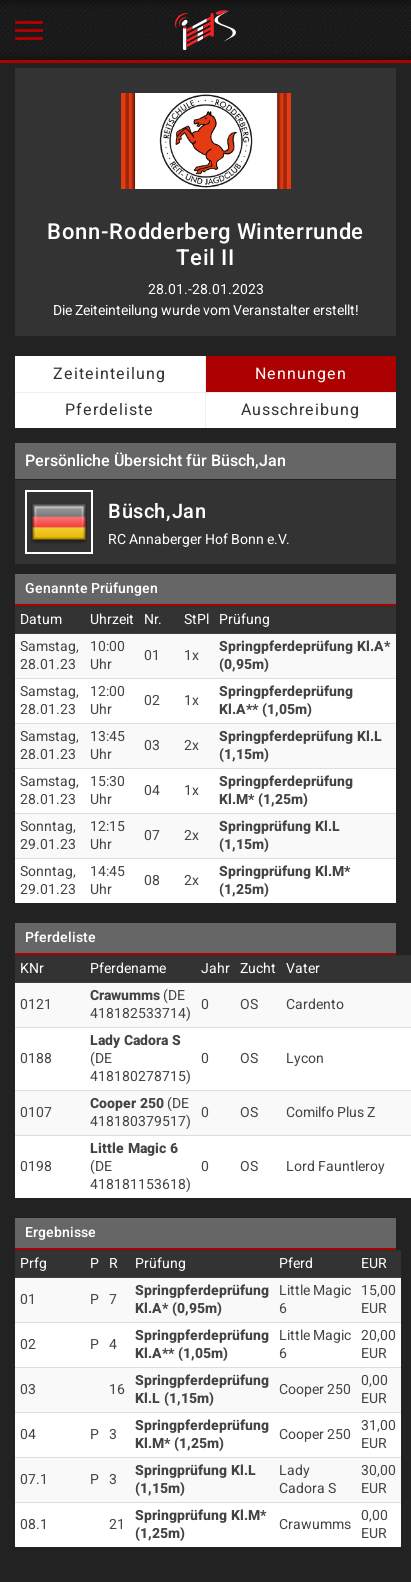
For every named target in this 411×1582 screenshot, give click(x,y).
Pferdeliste (109, 410)
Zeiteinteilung (109, 374)
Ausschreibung (300, 410)
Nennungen (301, 374)
